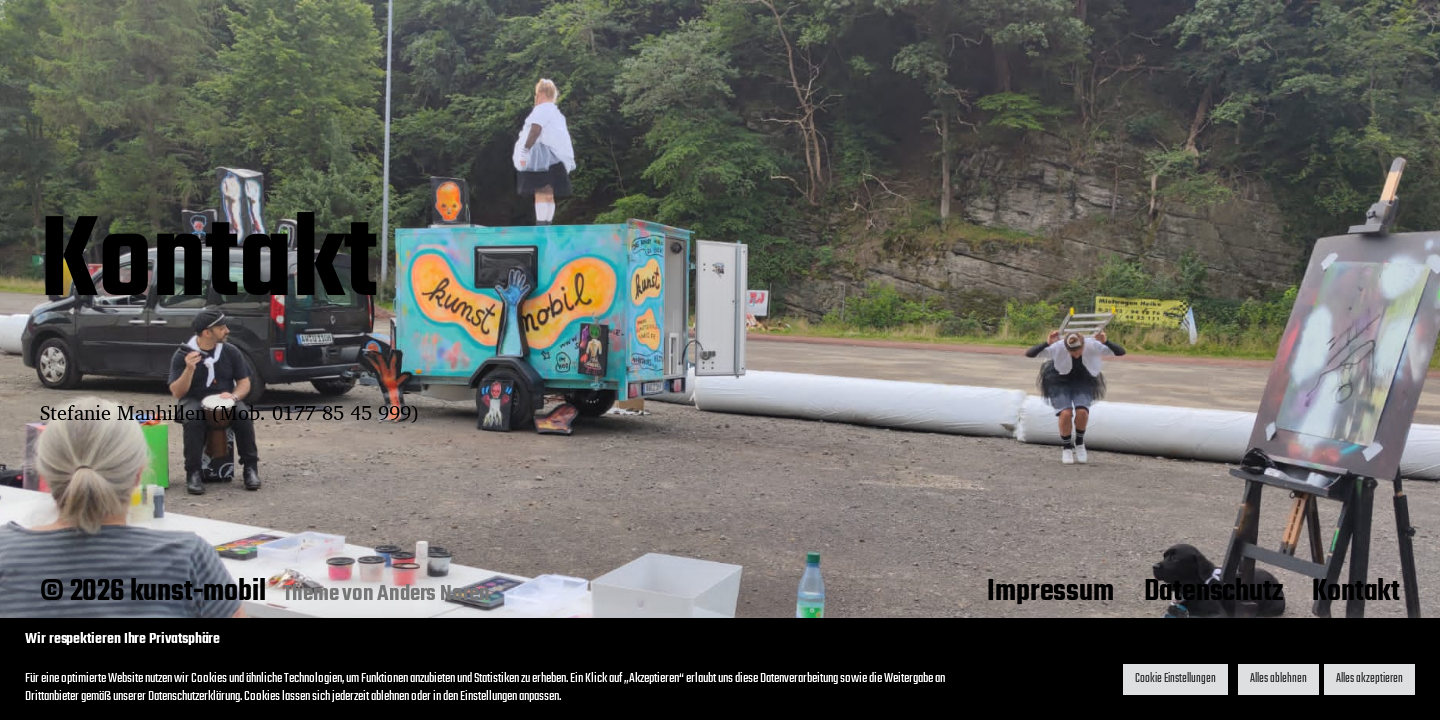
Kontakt (1356, 592)
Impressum (1050, 592)
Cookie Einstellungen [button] (1175, 679)
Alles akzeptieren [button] (1369, 679)
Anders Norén (433, 594)
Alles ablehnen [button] (1278, 679)
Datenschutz (1213, 592)
